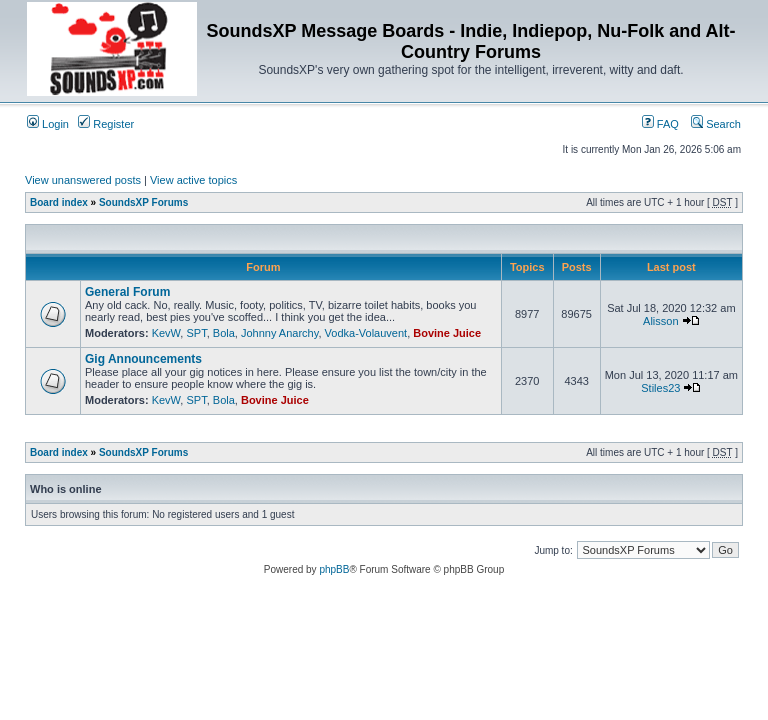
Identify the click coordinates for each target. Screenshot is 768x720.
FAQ (660, 124)
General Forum (127, 292)
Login (48, 124)
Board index (59, 202)
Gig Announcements (143, 359)
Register (106, 124)
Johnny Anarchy (279, 333)
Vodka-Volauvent (366, 333)
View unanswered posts (83, 180)
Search (716, 124)
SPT (196, 333)
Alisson (660, 321)
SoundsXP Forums (143, 202)
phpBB (334, 569)
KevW (166, 333)
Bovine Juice (447, 333)
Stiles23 (660, 388)
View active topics (193, 180)
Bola (224, 333)
